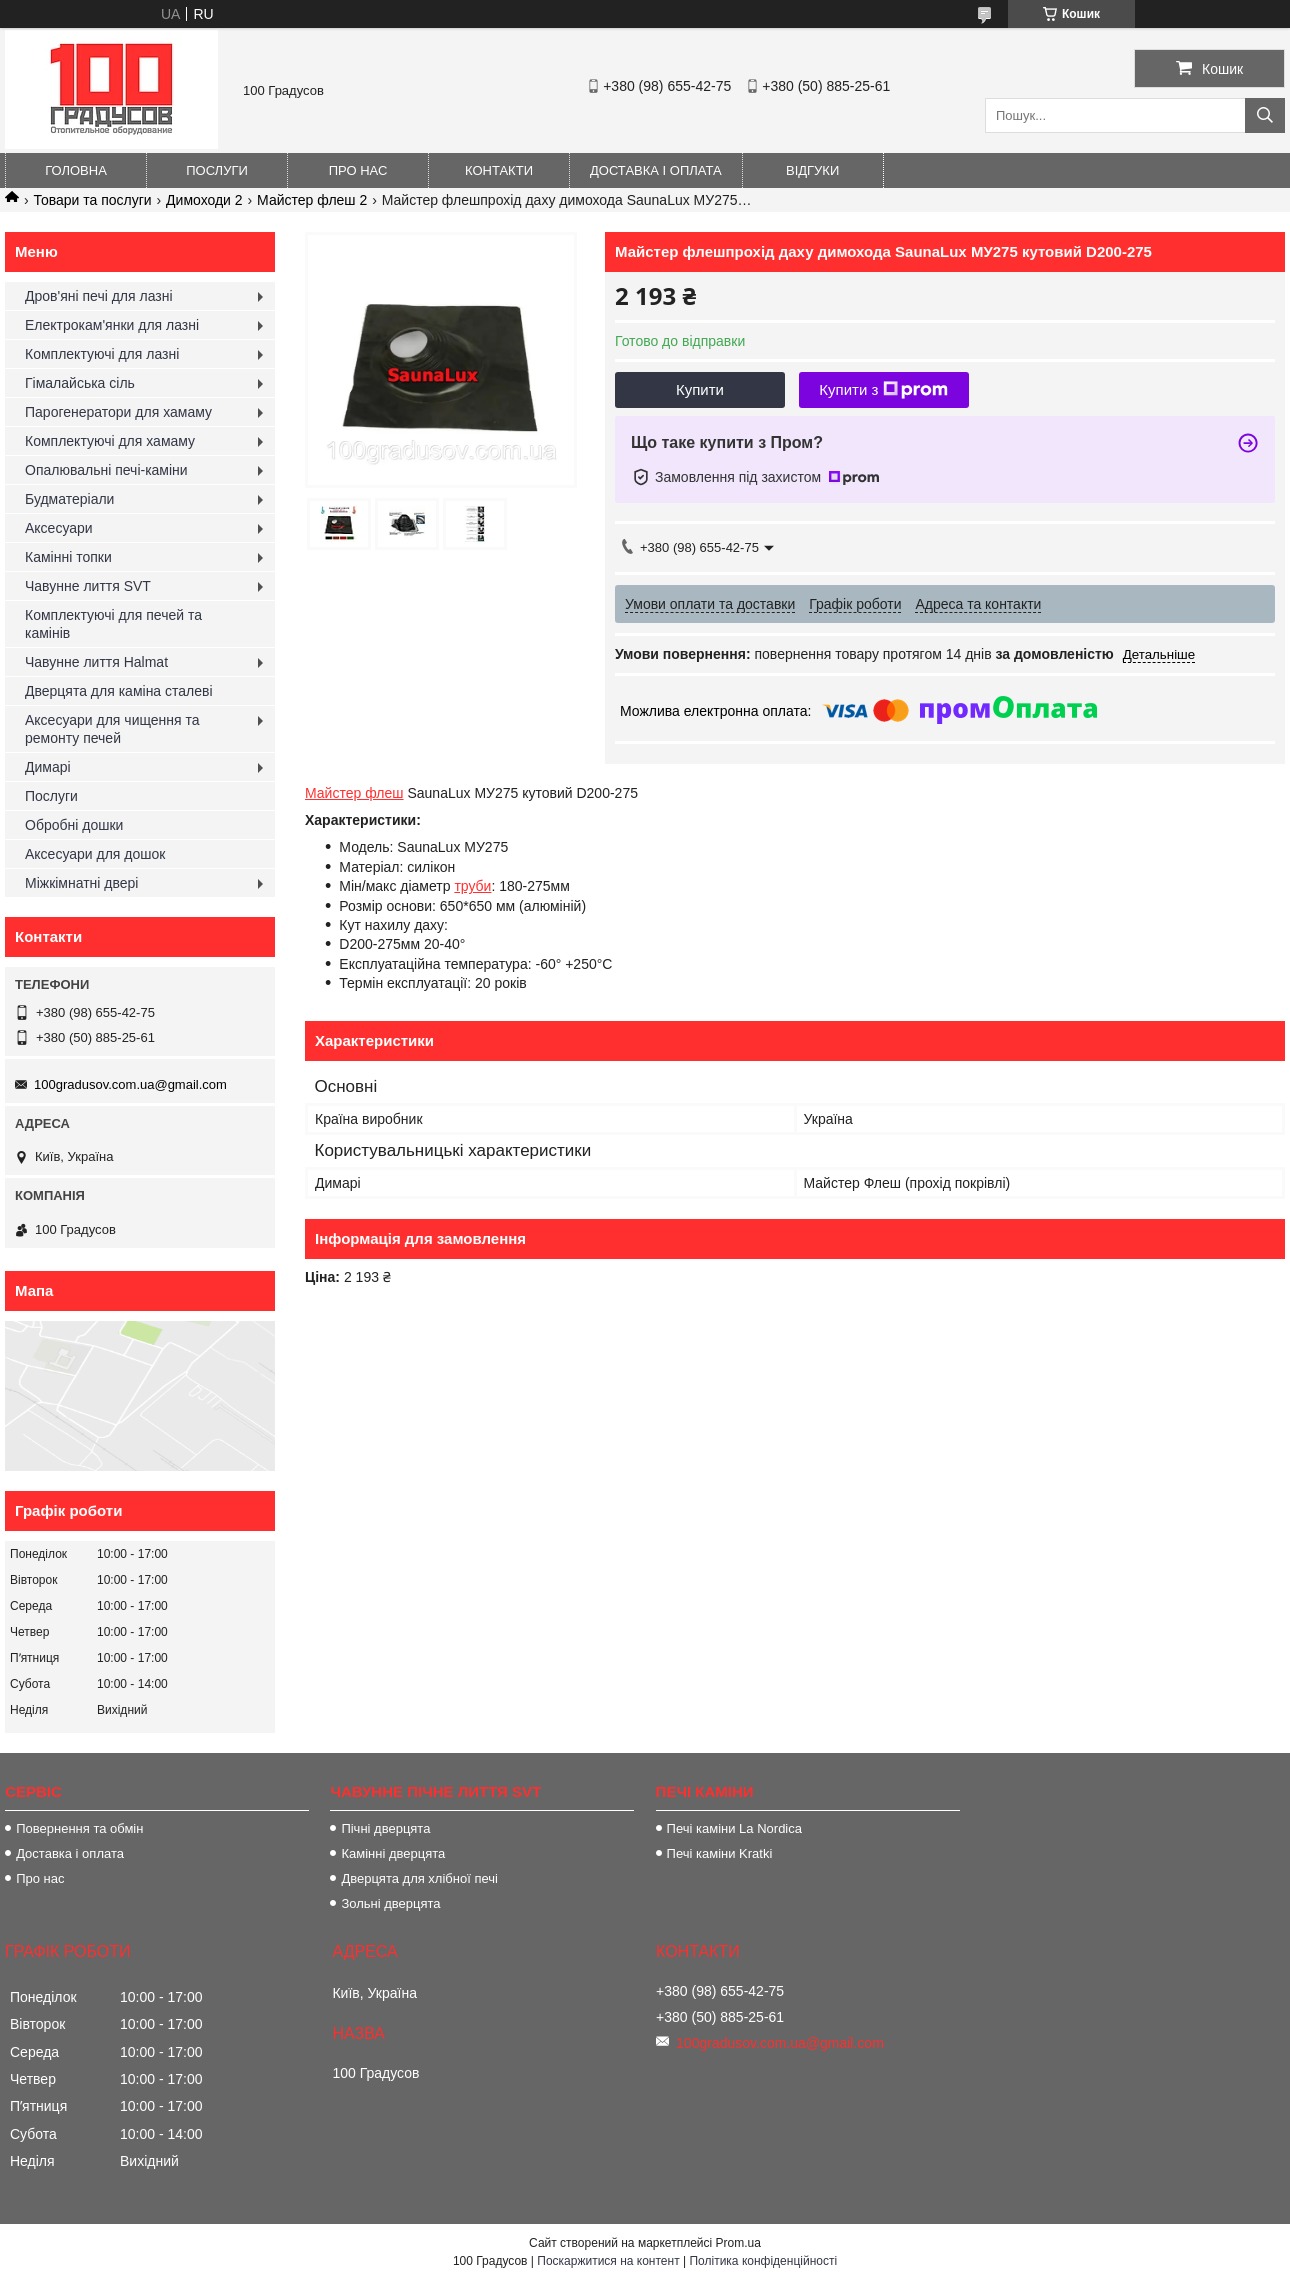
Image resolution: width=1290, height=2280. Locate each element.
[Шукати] (1265, 115)
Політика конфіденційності (763, 2261)
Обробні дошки (74, 825)
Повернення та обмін (79, 1828)
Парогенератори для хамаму (118, 412)
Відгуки (812, 170)
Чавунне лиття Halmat (96, 662)
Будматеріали (69, 499)
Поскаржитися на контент (608, 2261)
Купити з (883, 390)
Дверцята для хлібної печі (419, 1878)
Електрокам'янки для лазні (112, 325)
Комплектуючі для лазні (102, 354)
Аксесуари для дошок (95, 854)
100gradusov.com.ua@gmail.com (130, 1084)
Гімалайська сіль (80, 383)
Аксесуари (59, 528)
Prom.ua (738, 2243)
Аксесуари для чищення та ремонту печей (112, 729)
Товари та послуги (92, 200)
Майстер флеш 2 (312, 200)
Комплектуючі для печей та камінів (113, 624)
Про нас (358, 170)
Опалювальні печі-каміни (106, 470)
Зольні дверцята (390, 1903)
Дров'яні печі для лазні (99, 296)
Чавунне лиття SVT (88, 586)
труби (472, 886)
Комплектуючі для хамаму (110, 441)
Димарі (48, 767)
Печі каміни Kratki (720, 1853)
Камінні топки (68, 557)
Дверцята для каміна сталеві (119, 691)
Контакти (499, 170)
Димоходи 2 (204, 200)
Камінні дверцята (393, 1853)
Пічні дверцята (385, 1828)
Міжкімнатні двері (81, 883)
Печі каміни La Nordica (734, 1828)
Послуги (217, 170)
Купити (700, 389)
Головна (76, 170)
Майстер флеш (354, 793)
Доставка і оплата (656, 170)
